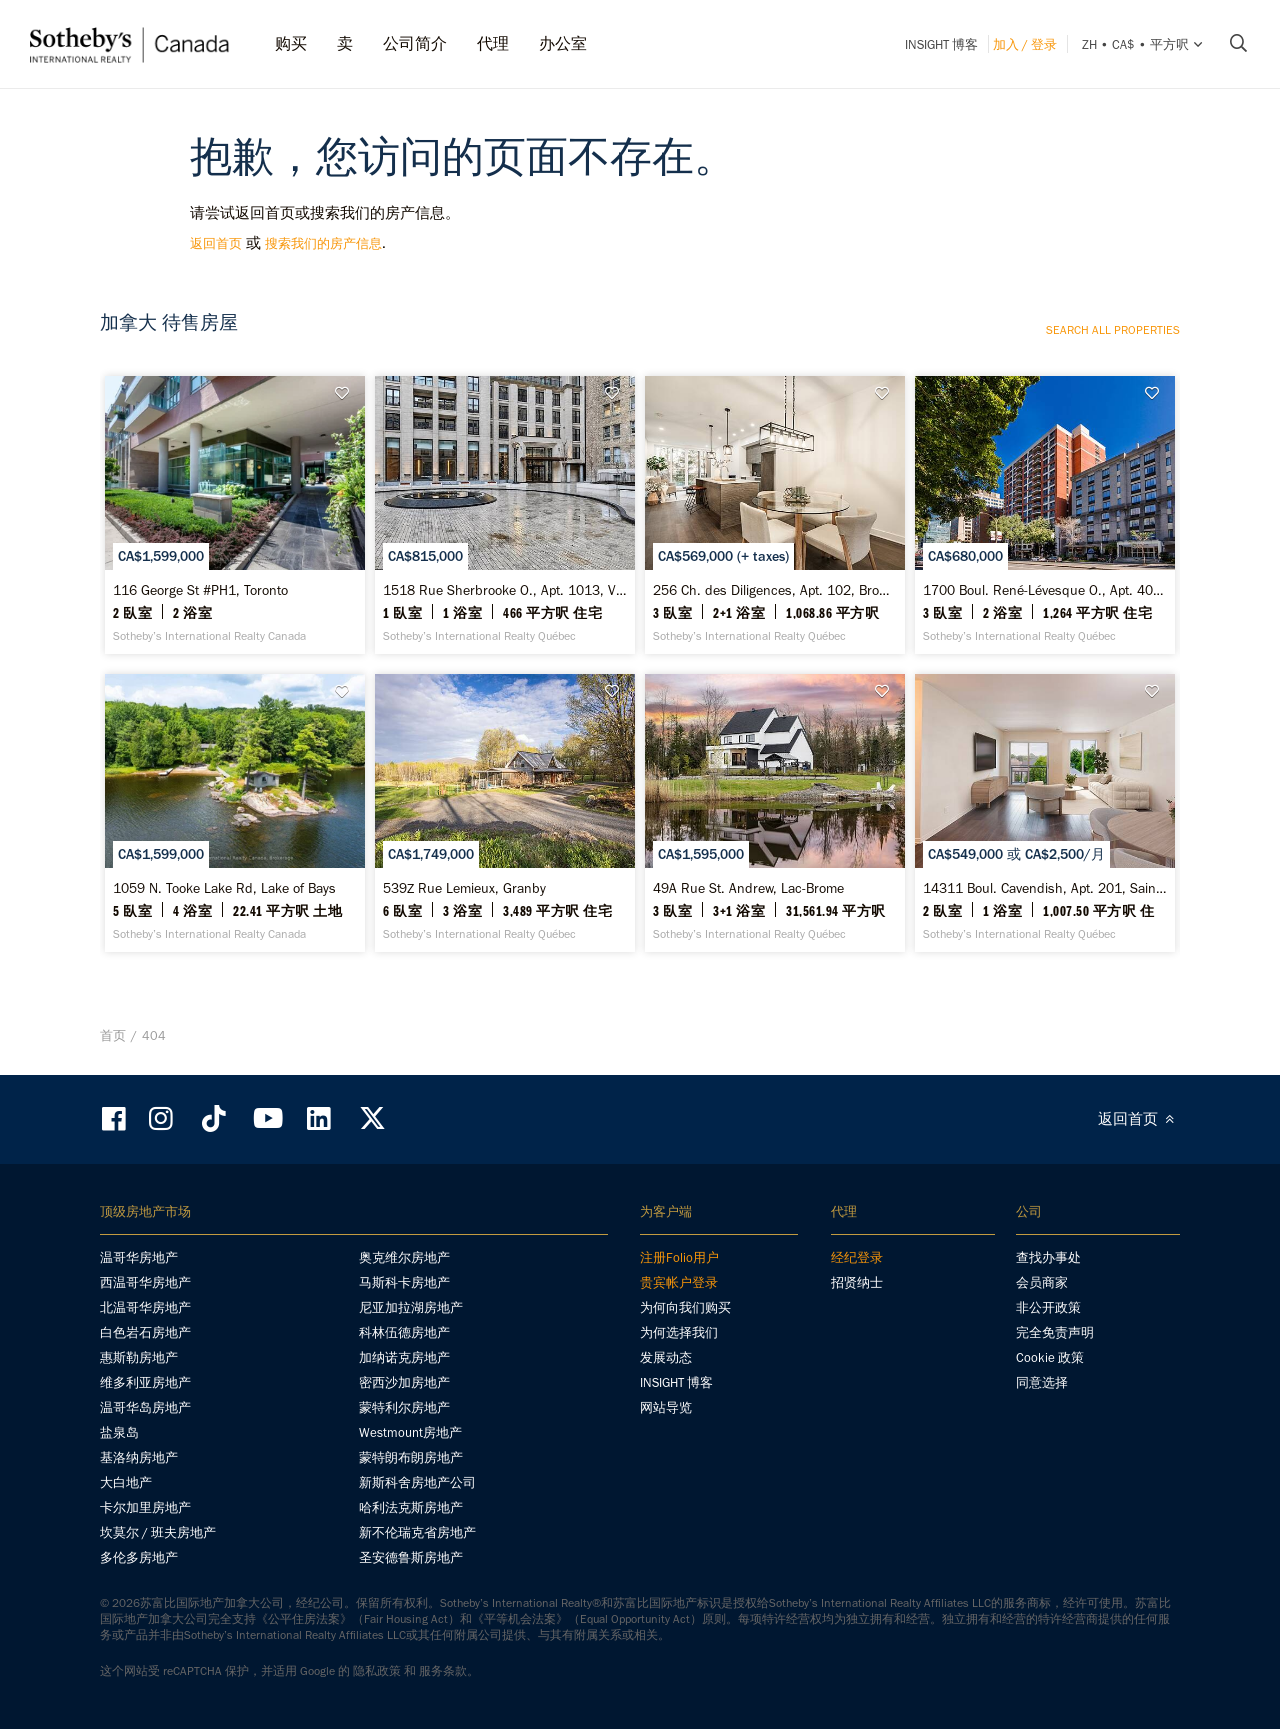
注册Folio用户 (679, 1257)
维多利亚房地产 (145, 1382)
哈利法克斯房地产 (411, 1507)
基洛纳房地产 (139, 1457)
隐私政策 (377, 1671)
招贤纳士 (857, 1282)
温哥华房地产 (139, 1257)
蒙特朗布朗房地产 (411, 1457)
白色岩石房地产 (145, 1332)
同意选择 (1042, 1382)
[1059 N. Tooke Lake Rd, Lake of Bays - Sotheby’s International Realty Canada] (234, 813)
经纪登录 (857, 1257)
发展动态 (666, 1357)
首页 (113, 1035)
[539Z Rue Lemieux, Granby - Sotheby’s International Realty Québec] (504, 813)
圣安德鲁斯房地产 (411, 1557)
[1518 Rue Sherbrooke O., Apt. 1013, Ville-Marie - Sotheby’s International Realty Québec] (504, 515)
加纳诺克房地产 (404, 1357)
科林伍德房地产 (404, 1332)
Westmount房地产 (410, 1432)
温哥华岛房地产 (145, 1407)
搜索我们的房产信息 (323, 243)
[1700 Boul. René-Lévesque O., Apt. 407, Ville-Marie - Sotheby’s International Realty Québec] (1044, 515)
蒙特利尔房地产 (404, 1407)
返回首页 (216, 243)
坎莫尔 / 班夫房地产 (158, 1532)
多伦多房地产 (139, 1557)
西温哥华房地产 (145, 1282)
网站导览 (666, 1407)
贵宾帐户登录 (679, 1282)
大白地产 (126, 1482)
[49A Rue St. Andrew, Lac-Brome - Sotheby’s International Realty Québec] (774, 813)
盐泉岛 (119, 1432)
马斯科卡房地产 (404, 1282)
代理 (493, 43)
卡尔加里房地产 (145, 1507)
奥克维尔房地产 (404, 1257)
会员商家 (1042, 1282)
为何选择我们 (679, 1332)
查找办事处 (1048, 1257)
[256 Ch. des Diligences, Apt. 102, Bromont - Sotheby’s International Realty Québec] (774, 515)
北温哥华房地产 (145, 1307)
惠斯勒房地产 (139, 1357)
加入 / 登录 (1025, 44)
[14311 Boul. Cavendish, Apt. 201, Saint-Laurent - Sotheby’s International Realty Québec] (1044, 813)
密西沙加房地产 (404, 1382)
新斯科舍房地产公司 (417, 1482)
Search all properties (1113, 330)
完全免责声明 (1055, 1332)
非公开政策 (1048, 1307)
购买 (291, 43)
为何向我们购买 (685, 1307)
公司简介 (415, 43)
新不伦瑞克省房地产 (417, 1532)
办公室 (563, 43)
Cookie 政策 (1050, 1357)
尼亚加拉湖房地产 (411, 1307)
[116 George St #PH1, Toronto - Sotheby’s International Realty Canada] (234, 515)
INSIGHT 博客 (941, 44)
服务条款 (443, 1671)
